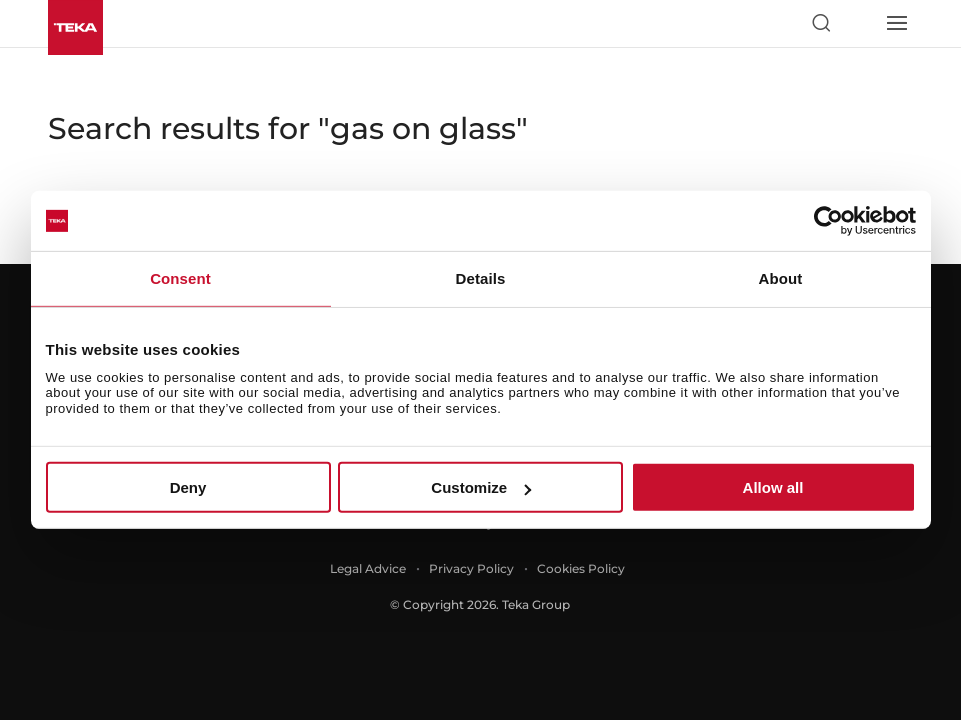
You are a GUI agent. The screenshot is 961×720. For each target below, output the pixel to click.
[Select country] (858, 23)
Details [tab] (481, 278)
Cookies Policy (581, 568)
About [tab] (781, 278)
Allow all (773, 487)
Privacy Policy (471, 568)
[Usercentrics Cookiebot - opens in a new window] (828, 221)
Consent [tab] (180, 278)
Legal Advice (368, 568)
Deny (188, 487)
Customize (481, 487)
